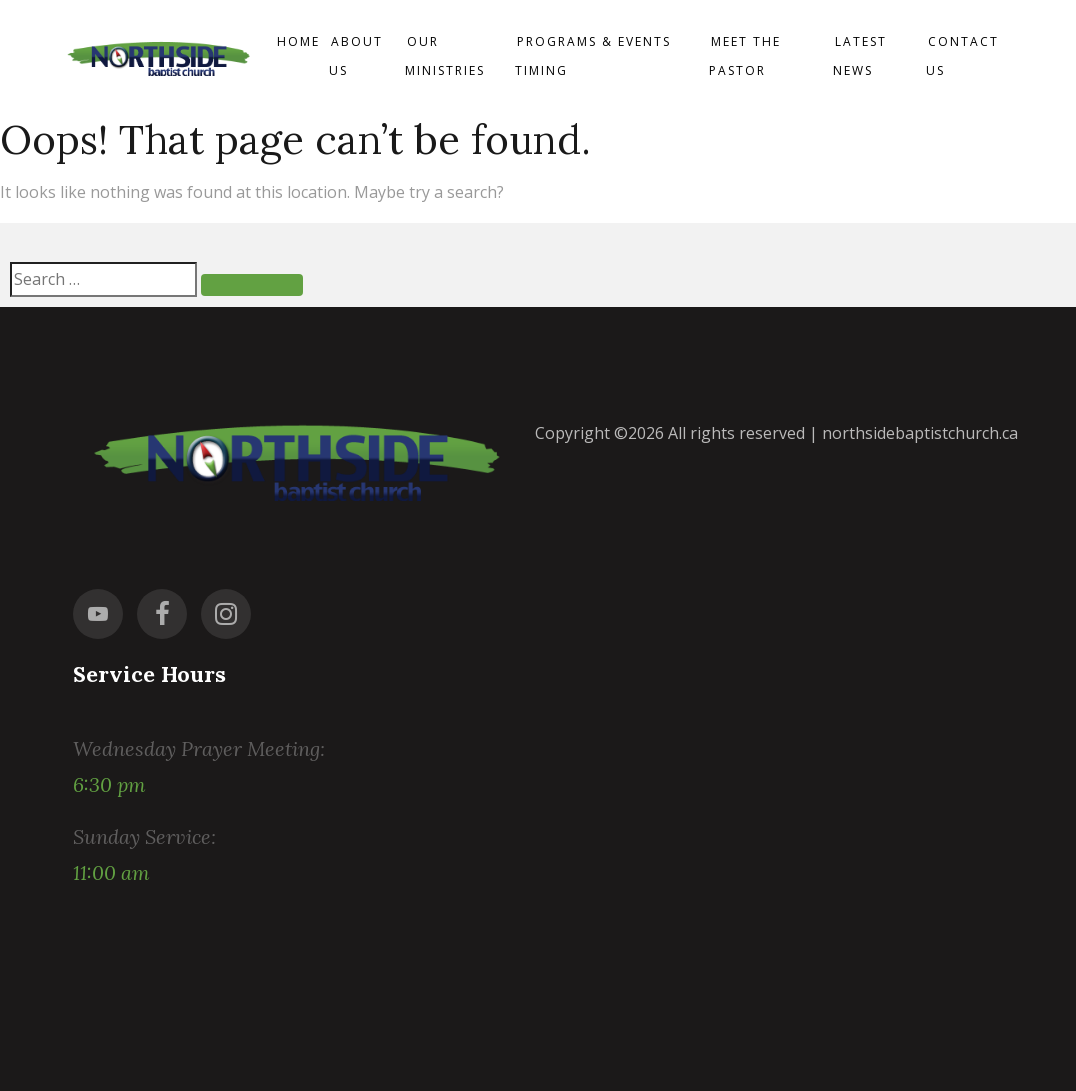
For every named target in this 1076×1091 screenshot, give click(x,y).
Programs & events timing (593, 56)
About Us (356, 56)
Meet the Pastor (745, 56)
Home (298, 41)
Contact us (962, 56)
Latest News (860, 56)
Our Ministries (445, 56)
